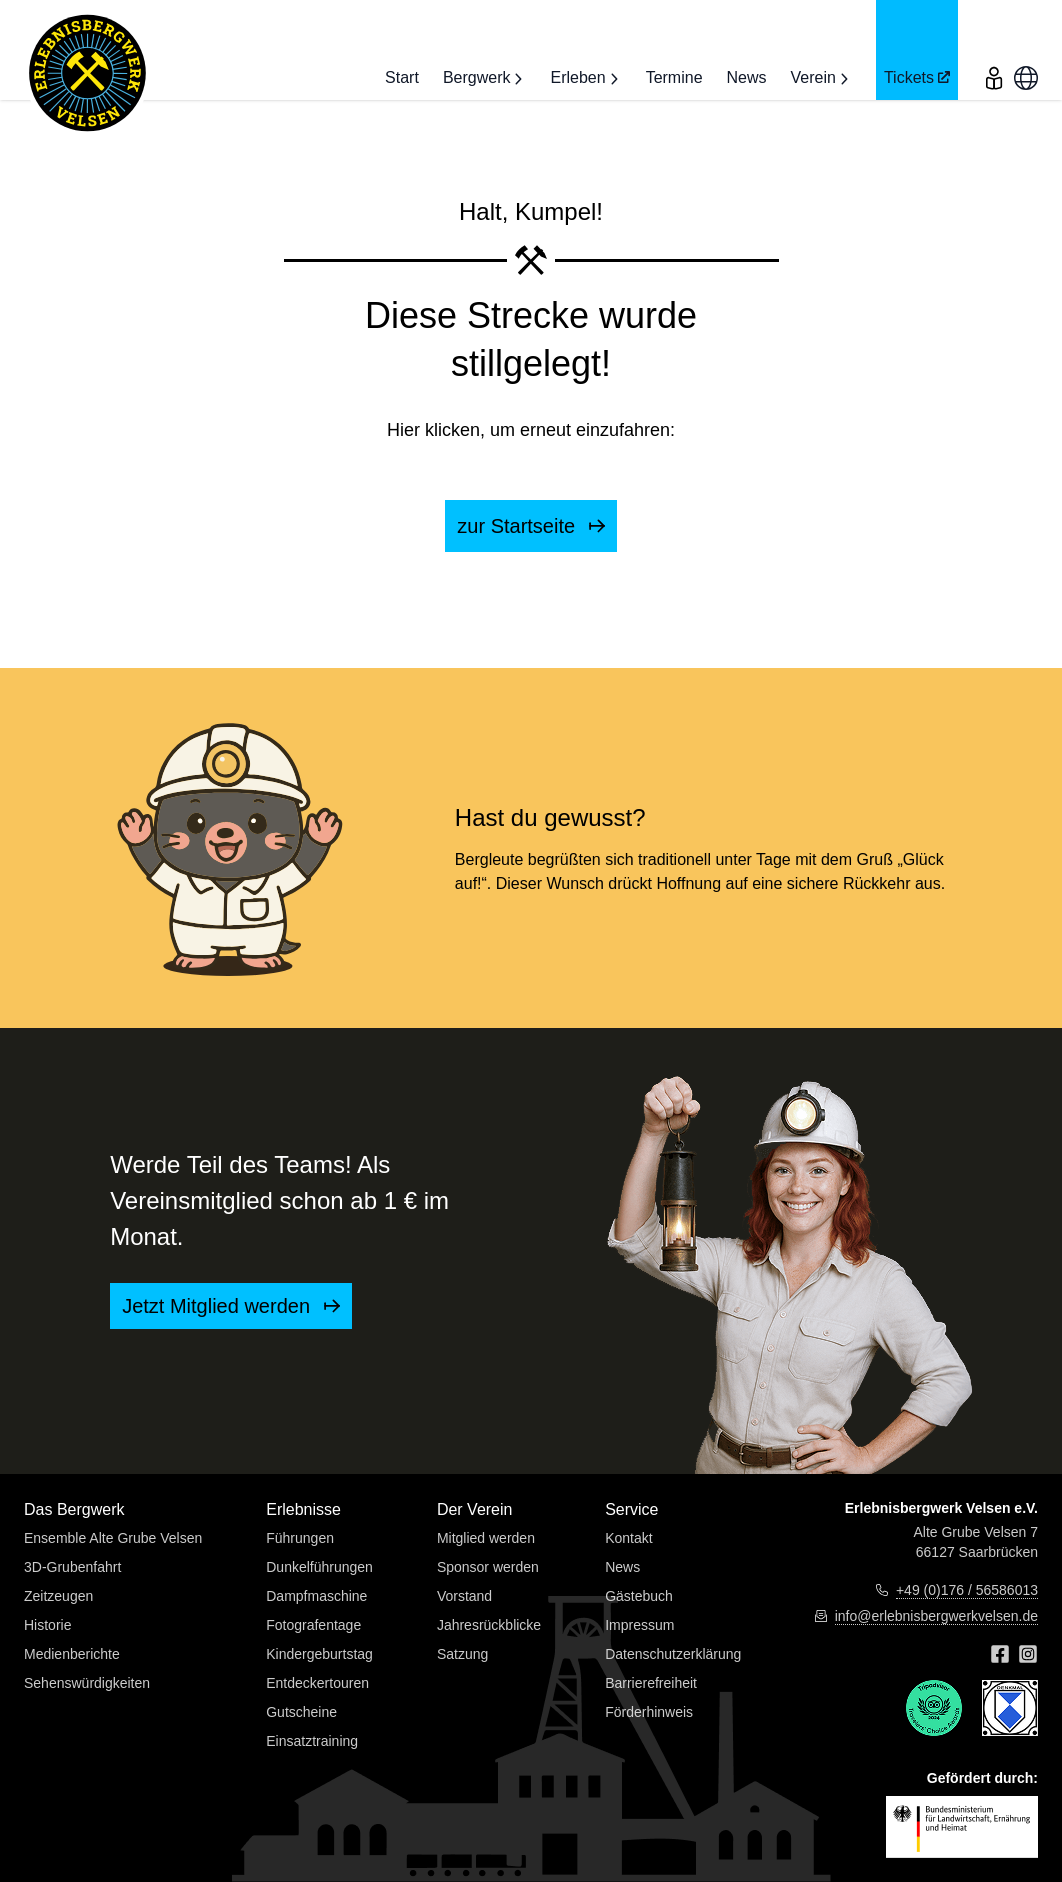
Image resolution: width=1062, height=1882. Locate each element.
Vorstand (464, 1596)
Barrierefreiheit (651, 1683)
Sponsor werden (488, 1567)
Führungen (300, 1538)
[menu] (994, 50)
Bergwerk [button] (485, 78)
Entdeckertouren (317, 1683)
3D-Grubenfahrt (72, 1567)
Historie (47, 1625)
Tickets (917, 78)
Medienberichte (72, 1654)
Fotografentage (313, 1625)
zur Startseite (530, 526)
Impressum (639, 1625)
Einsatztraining (312, 1741)
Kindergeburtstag (319, 1654)
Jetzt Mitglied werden (230, 1306)
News (747, 77)
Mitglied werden (486, 1538)
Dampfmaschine (316, 1596)
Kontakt (628, 1538)
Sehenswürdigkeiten (87, 1683)
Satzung (462, 1654)
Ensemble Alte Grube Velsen (113, 1538)
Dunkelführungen (319, 1567)
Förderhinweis (649, 1712)
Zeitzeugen (58, 1596)
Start (402, 77)
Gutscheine (301, 1712)
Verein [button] (821, 78)
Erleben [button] (585, 78)
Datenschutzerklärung (673, 1654)
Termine (674, 77)
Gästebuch (639, 1596)
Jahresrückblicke (489, 1625)
